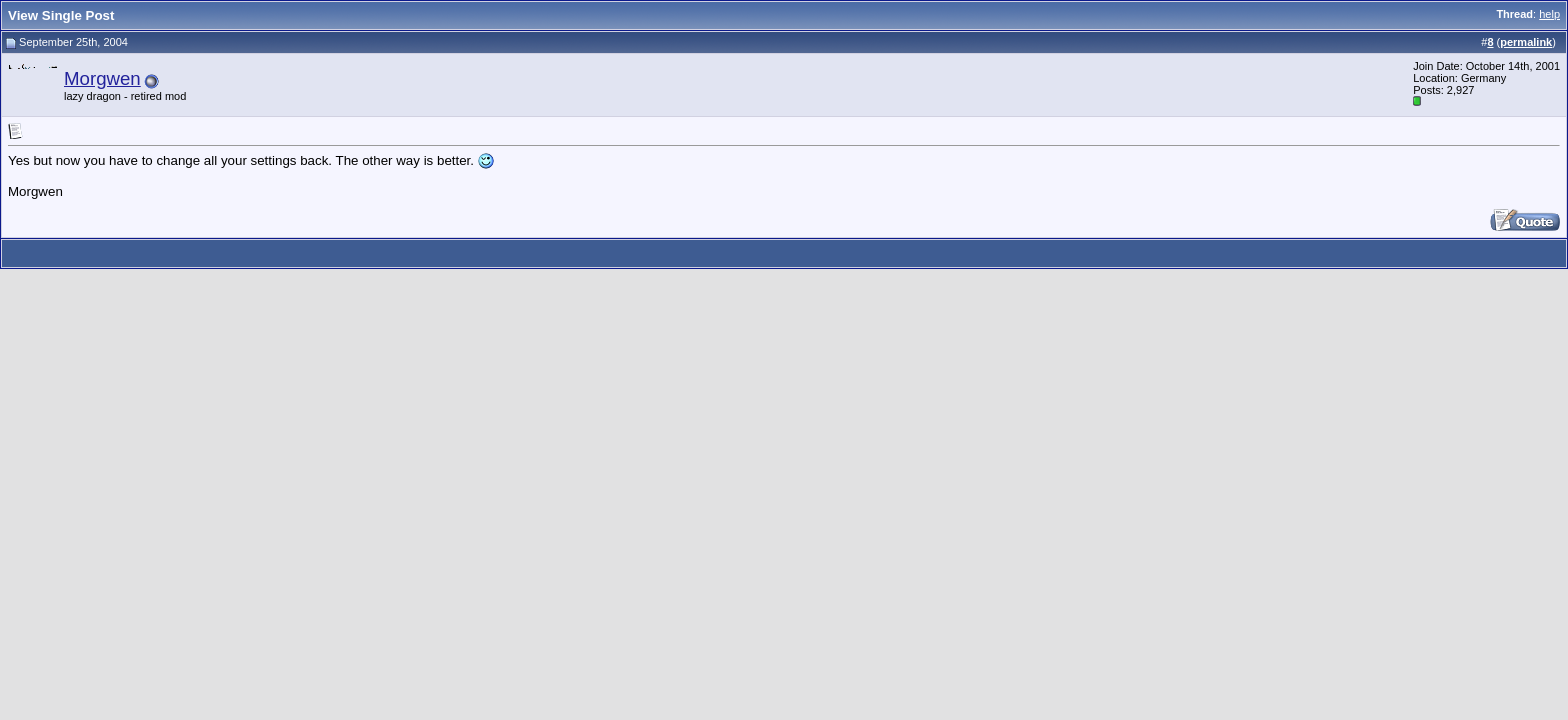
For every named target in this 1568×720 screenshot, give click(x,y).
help (1549, 14)
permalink (1526, 42)
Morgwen (102, 78)
